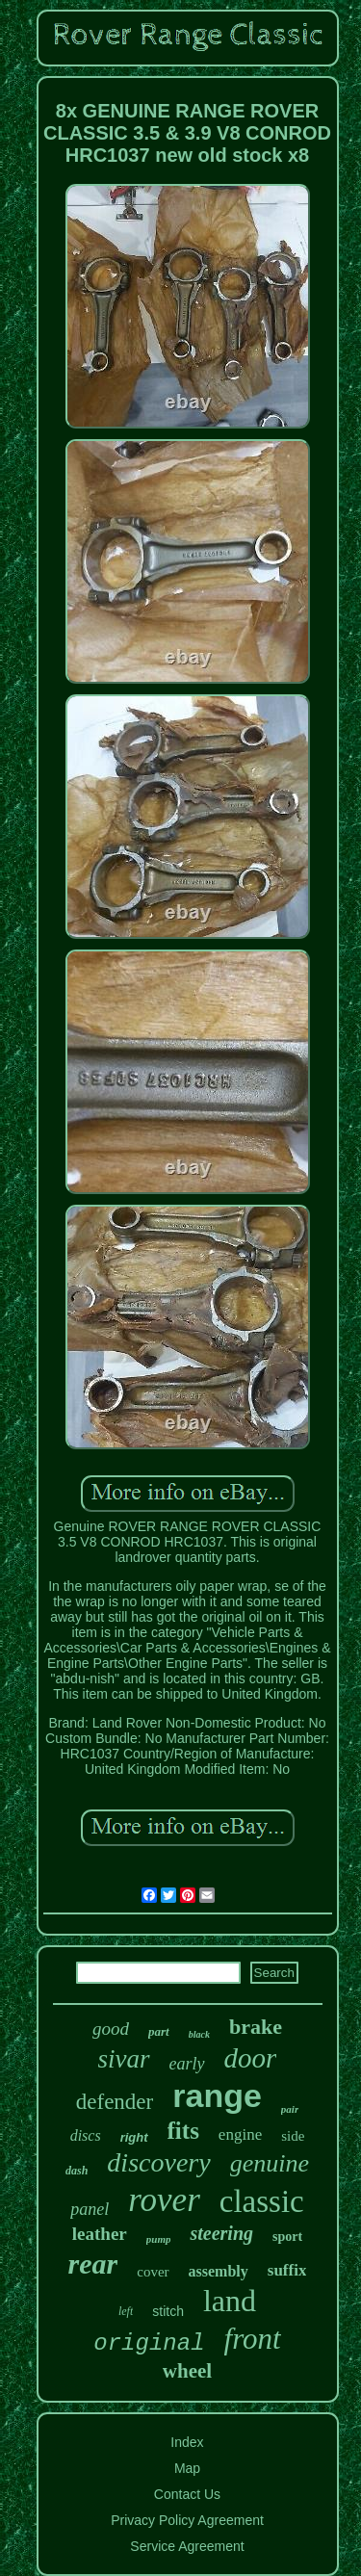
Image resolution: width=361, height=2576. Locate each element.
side (292, 2136)
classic (261, 2201)
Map (187, 2468)
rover (164, 2200)
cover (152, 2271)
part (158, 2031)
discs (85, 2135)
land (229, 2300)
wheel (187, 2370)
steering (221, 2233)
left (125, 2311)
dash (76, 2170)
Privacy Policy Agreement (187, 2520)
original (148, 2343)
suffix (287, 2270)
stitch (168, 2311)
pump (158, 2239)
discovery (158, 2162)
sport (287, 2236)
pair (289, 2109)
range (217, 2095)
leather (99, 2234)
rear (93, 2263)
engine (240, 2134)
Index (186, 2442)
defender (114, 2102)
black (199, 2034)
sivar (124, 2058)
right (134, 2137)
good (110, 2028)
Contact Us (187, 2494)
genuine (269, 2163)
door (250, 2058)
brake (255, 2027)
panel (89, 2209)
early (187, 2063)
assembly (218, 2271)
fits (183, 2131)
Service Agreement (187, 2546)
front (252, 2338)
